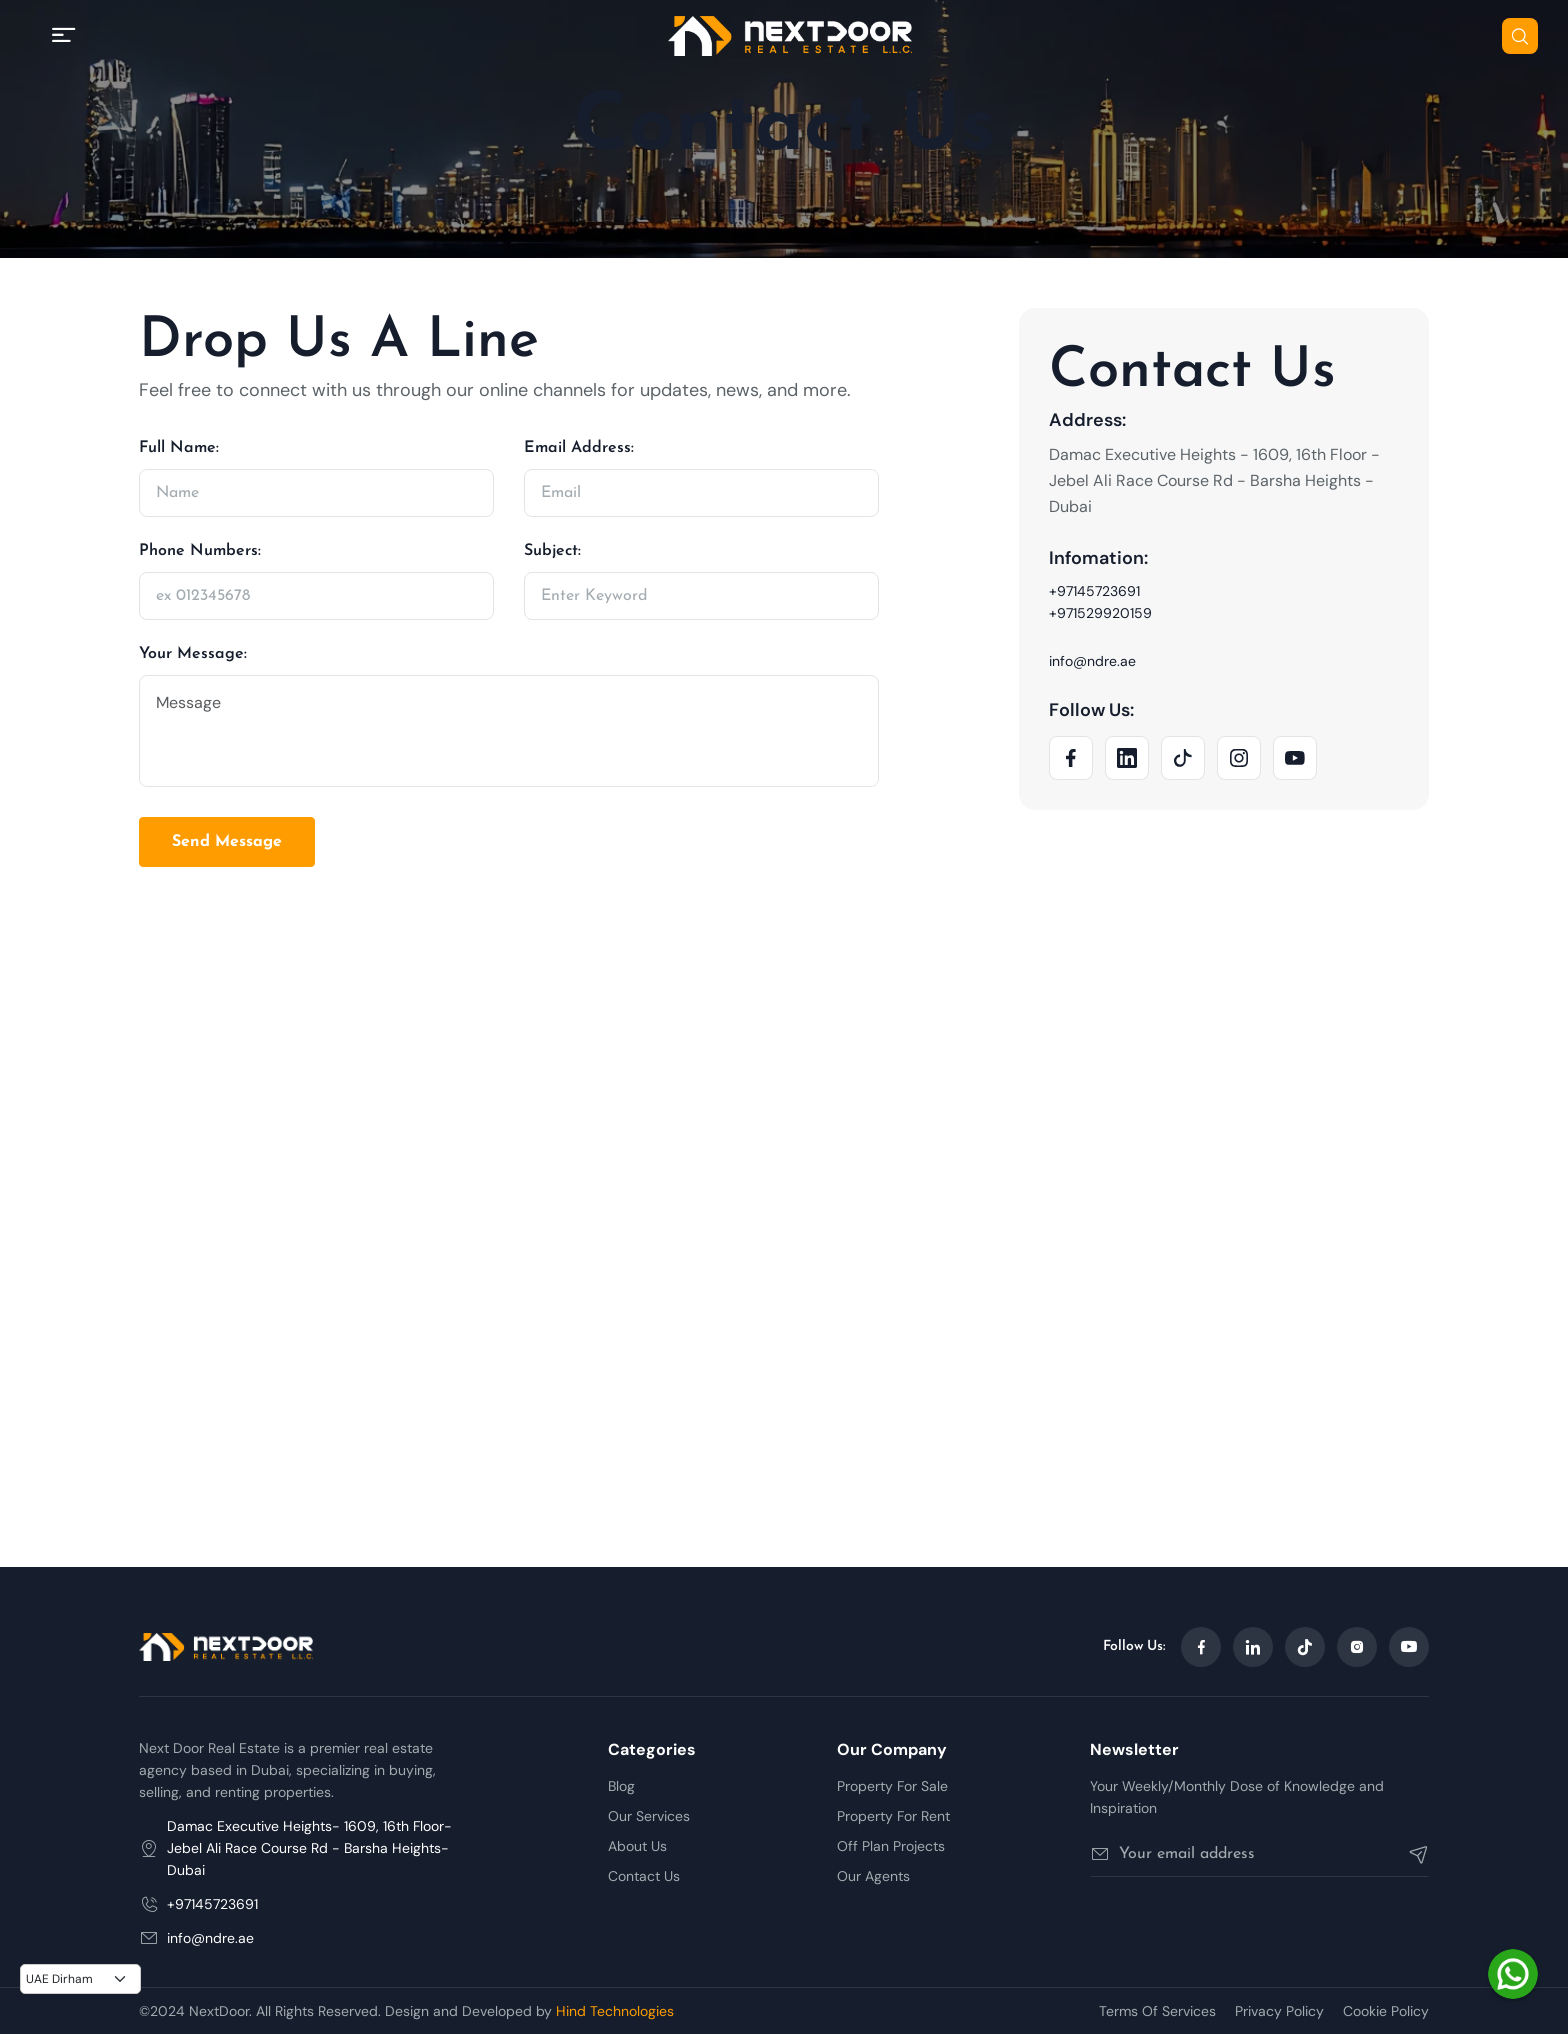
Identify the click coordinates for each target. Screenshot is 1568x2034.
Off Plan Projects (891, 1846)
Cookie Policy (1386, 2011)
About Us (637, 1846)
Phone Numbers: (200, 551)
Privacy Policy (1279, 2011)
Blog (621, 1786)
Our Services (649, 1816)
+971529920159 (1100, 613)
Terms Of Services (1157, 2011)
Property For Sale (892, 1786)
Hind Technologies (615, 2011)
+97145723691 (1094, 591)
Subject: (552, 551)
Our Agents (873, 1876)
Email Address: (579, 448)
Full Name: (179, 448)
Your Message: (193, 654)
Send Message (227, 842)
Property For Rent (893, 1816)
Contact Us (644, 1876)
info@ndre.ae (1092, 661)
